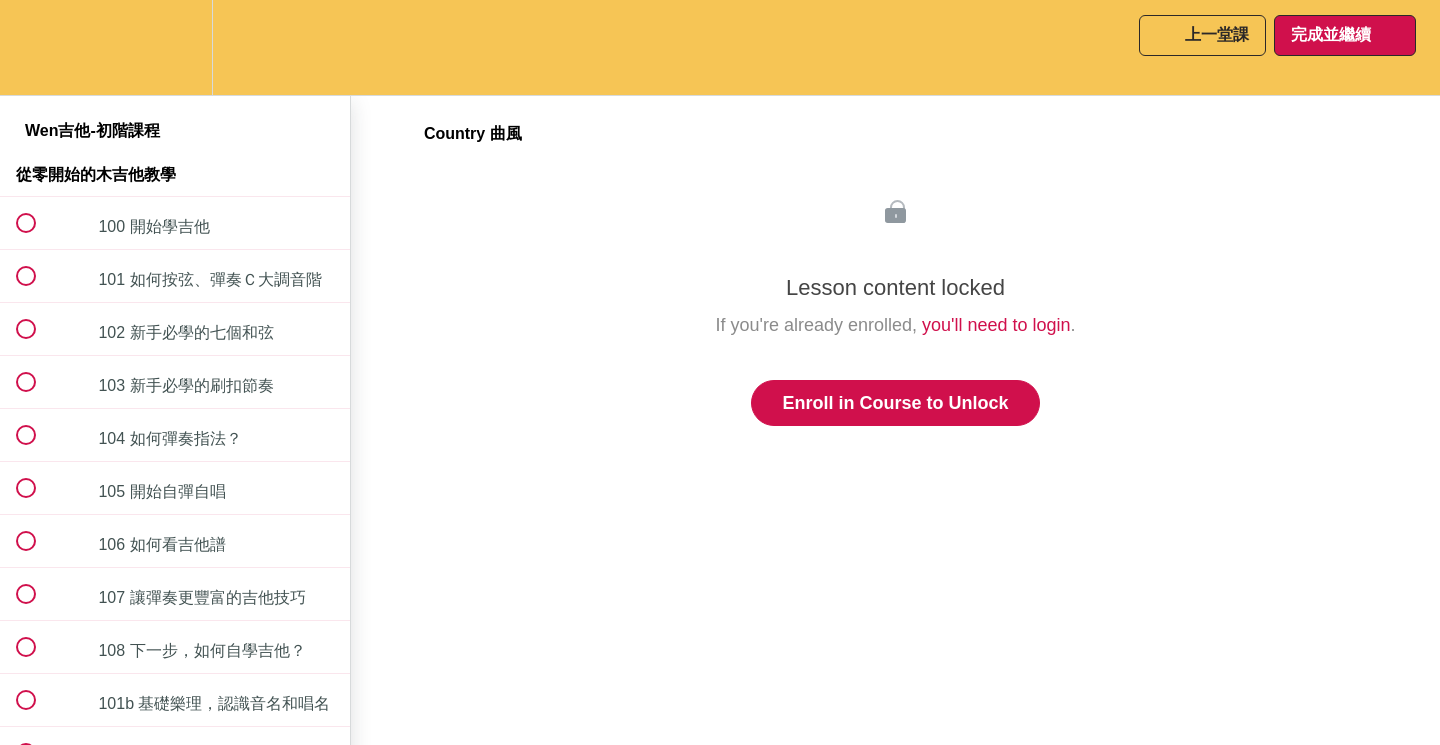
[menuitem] (175, 47)
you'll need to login (996, 325)
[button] (37, 47)
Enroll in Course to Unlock (895, 403)
